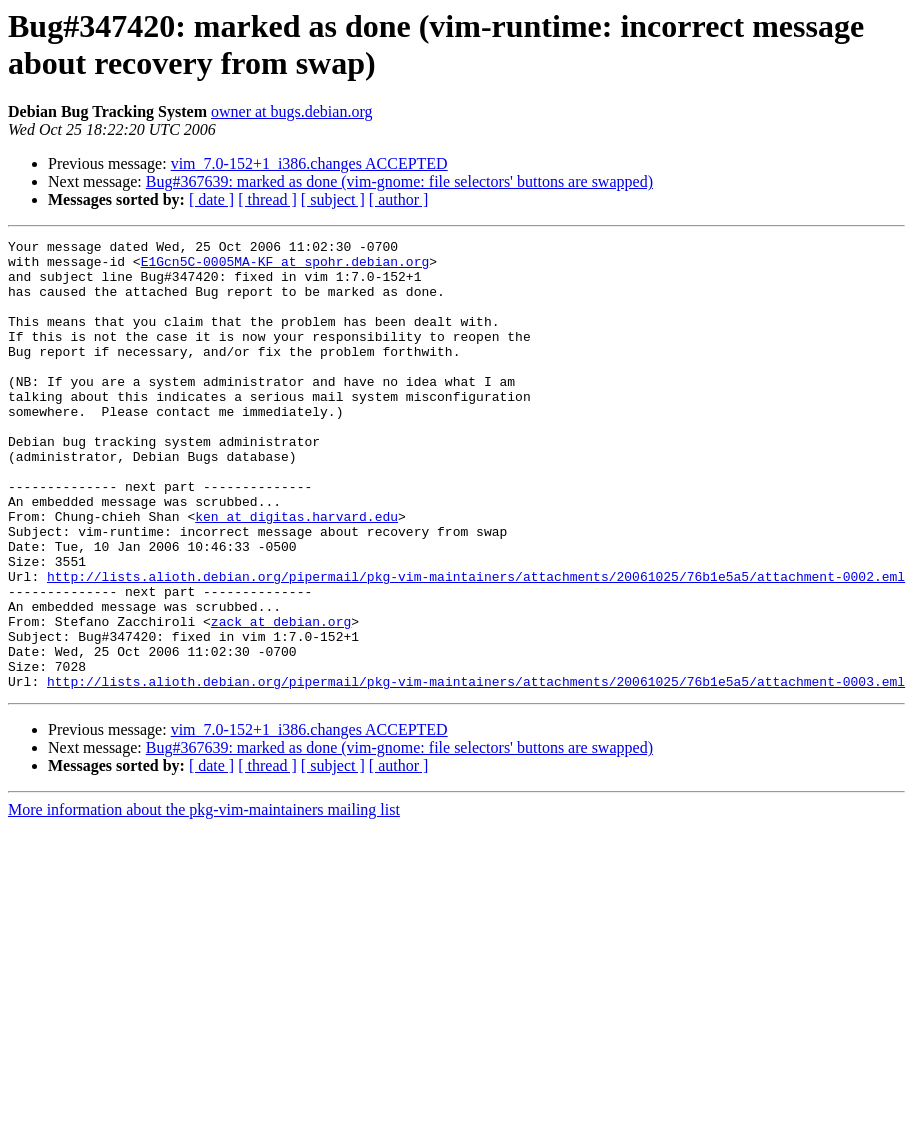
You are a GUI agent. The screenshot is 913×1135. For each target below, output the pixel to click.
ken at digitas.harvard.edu (296, 573)
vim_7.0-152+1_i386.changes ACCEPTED (309, 163)
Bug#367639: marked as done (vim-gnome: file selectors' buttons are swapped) (399, 181)
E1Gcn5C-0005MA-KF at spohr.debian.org (285, 267)
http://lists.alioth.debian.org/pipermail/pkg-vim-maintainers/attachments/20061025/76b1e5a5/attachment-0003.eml (476, 771)
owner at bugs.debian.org (291, 111)
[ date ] (211, 199)
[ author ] (399, 199)
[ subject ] (333, 199)
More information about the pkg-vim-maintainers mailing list (204, 899)
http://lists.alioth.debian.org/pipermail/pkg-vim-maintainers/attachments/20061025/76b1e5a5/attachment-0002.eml (476, 645)
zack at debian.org (281, 699)
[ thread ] (267, 199)
